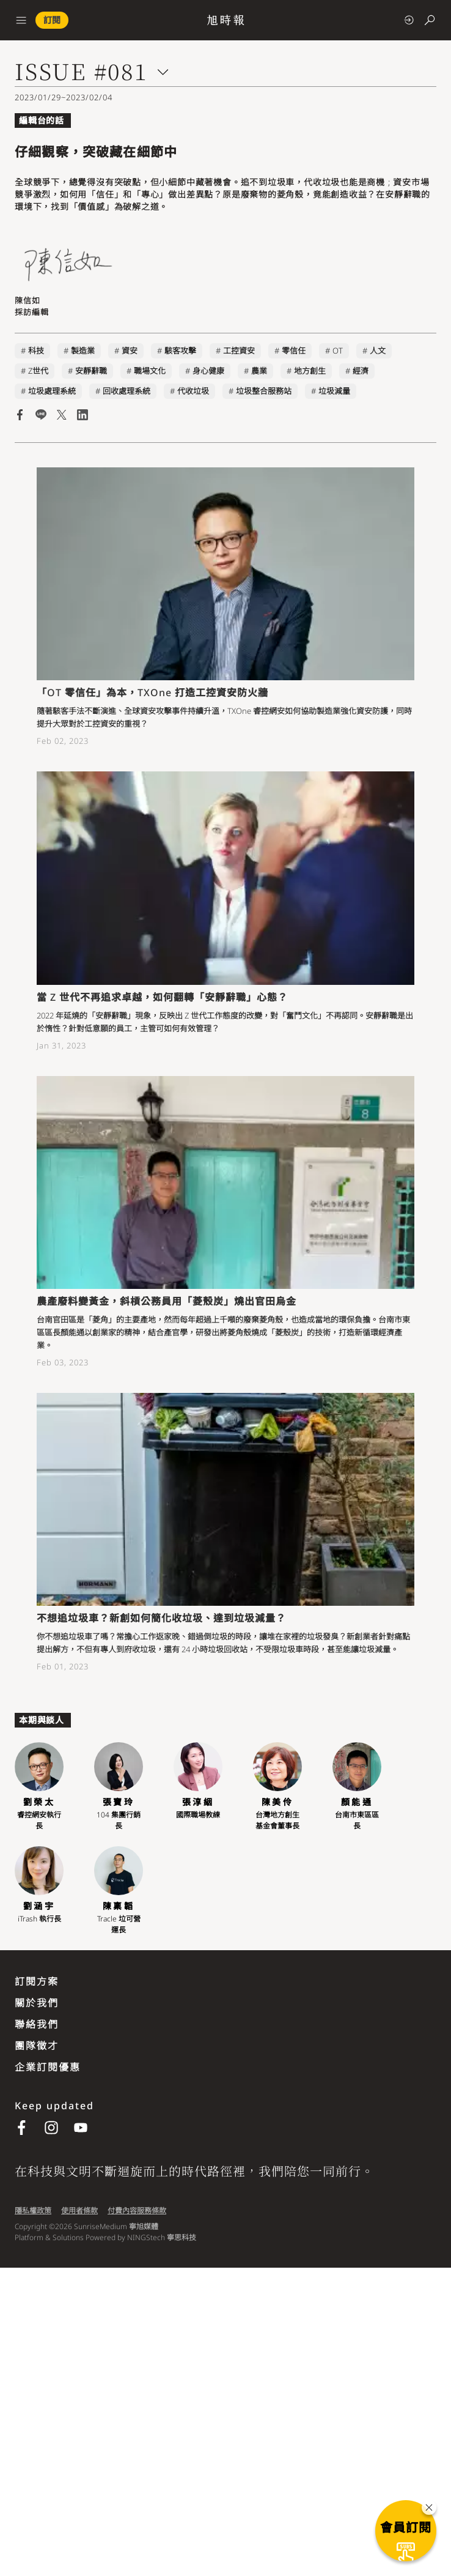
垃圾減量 (334, 390)
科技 (36, 350)
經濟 (361, 370)
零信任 (294, 350)
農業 (259, 370)
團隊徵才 (37, 2045)
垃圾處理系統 (52, 390)
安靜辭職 (91, 370)
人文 (378, 350)
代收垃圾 (193, 390)
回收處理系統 (126, 390)
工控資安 (239, 350)
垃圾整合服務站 (264, 390)
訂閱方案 (37, 1981)
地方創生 (310, 370)
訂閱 (52, 20)
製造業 (83, 350)
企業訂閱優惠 (48, 2067)
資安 (130, 350)
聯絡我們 (37, 2024)
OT (337, 350)
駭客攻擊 (180, 350)
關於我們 (37, 2003)
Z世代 (38, 370)
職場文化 (150, 370)
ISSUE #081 (81, 70)
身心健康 (208, 370)
